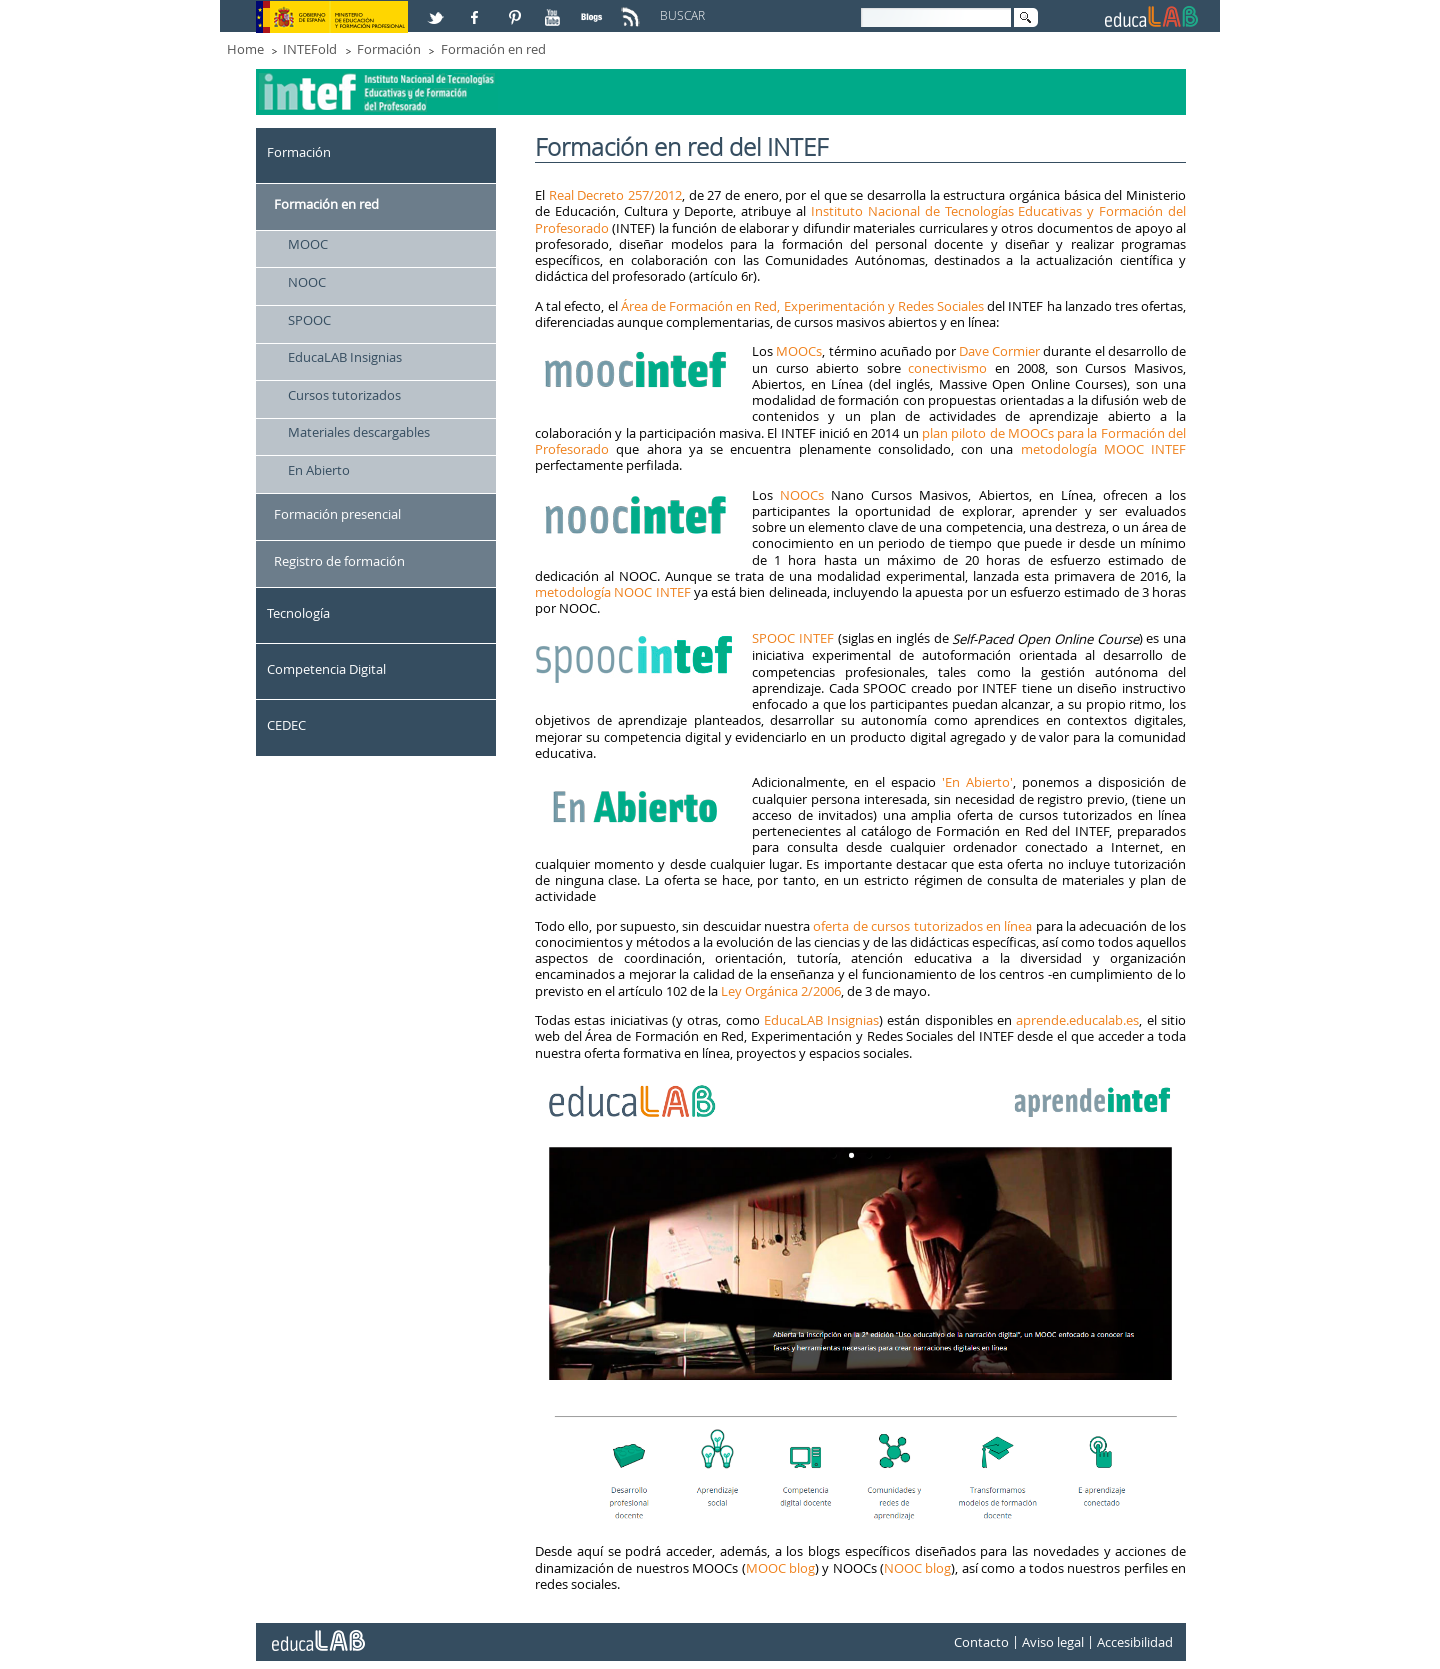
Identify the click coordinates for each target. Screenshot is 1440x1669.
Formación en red (493, 49)
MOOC (308, 244)
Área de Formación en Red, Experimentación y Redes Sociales (802, 306)
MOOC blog (780, 1568)
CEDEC (286, 725)
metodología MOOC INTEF (1104, 449)
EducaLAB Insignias (345, 357)
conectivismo (947, 368)
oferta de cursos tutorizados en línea (922, 926)
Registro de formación (339, 561)
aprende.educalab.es (1077, 1020)
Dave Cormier (999, 351)
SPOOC (309, 320)
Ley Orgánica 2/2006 (781, 991)
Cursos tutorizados (344, 395)
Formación (389, 49)
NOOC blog (917, 1568)
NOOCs (802, 495)
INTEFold (310, 49)
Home (245, 49)
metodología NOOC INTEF (613, 592)
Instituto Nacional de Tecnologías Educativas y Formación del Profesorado (860, 219)
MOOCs (799, 351)
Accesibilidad (1135, 1642)
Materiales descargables (359, 432)
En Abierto (319, 470)
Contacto (981, 1642)
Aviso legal (1053, 1642)
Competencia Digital (326, 669)
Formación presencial (337, 514)
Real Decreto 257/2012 (615, 195)
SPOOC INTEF (793, 638)
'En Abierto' (974, 782)
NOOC (307, 282)
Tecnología (298, 613)
